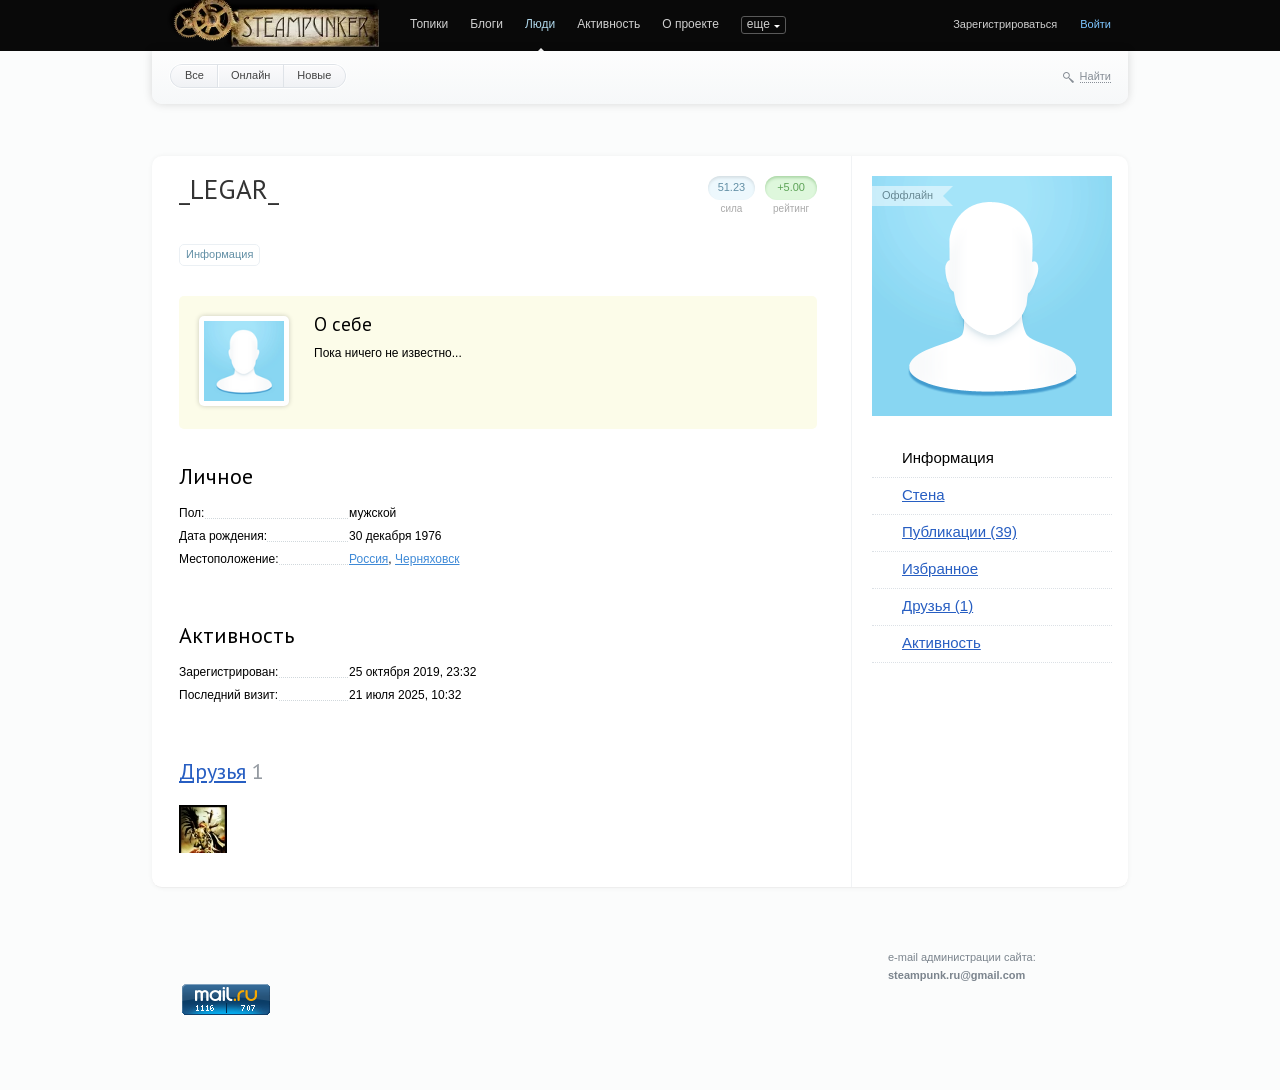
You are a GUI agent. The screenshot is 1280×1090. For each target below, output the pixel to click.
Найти (1095, 76)
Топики (429, 24)
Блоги (486, 24)
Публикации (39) (959, 531)
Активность (608, 24)
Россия (368, 559)
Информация (948, 457)
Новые (314, 75)
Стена (923, 494)
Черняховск (427, 559)
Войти (1095, 24)
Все (194, 75)
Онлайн (250, 75)
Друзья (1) (937, 605)
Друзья (212, 771)
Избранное (940, 568)
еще (758, 24)
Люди (540, 24)
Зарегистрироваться (1005, 24)
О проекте (690, 24)
